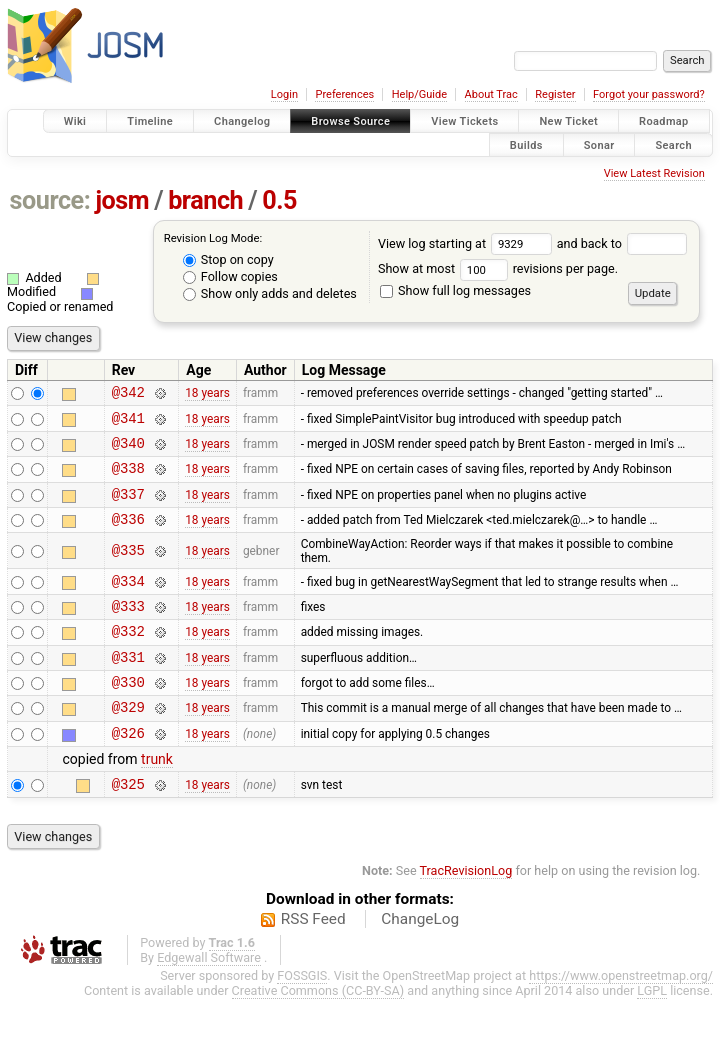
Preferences (344, 94)
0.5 (279, 200)
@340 (128, 451)
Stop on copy (228, 259)
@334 (128, 601)
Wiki (75, 121)
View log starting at (467, 243)
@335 (128, 568)
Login (284, 94)
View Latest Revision (654, 173)
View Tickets (464, 121)
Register (555, 94)
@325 (128, 825)
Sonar (599, 144)
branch (205, 200)
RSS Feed (313, 961)
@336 (128, 536)
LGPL (652, 1032)
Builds (526, 144)
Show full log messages (455, 290)
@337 (128, 508)
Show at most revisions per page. (498, 268)
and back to (622, 243)
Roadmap (664, 121)
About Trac (491, 94)
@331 (128, 686)
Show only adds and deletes (270, 293)
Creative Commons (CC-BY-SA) (318, 1032)
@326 (128, 771)
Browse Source (350, 121)
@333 (128, 629)
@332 (128, 657)
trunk (157, 798)
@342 (128, 394)
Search (673, 144)
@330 (128, 714)
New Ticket (568, 121)
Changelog (242, 121)
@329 (128, 742)
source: (50, 200)
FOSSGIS (302, 1017)
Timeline (150, 121)
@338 (128, 479)
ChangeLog (420, 961)
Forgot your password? (649, 94)
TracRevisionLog (466, 912)
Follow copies (230, 276)
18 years (207, 395)
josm (122, 200)
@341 (128, 423)
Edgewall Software (209, 999)
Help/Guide (419, 94)
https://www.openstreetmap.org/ (621, 1017)
